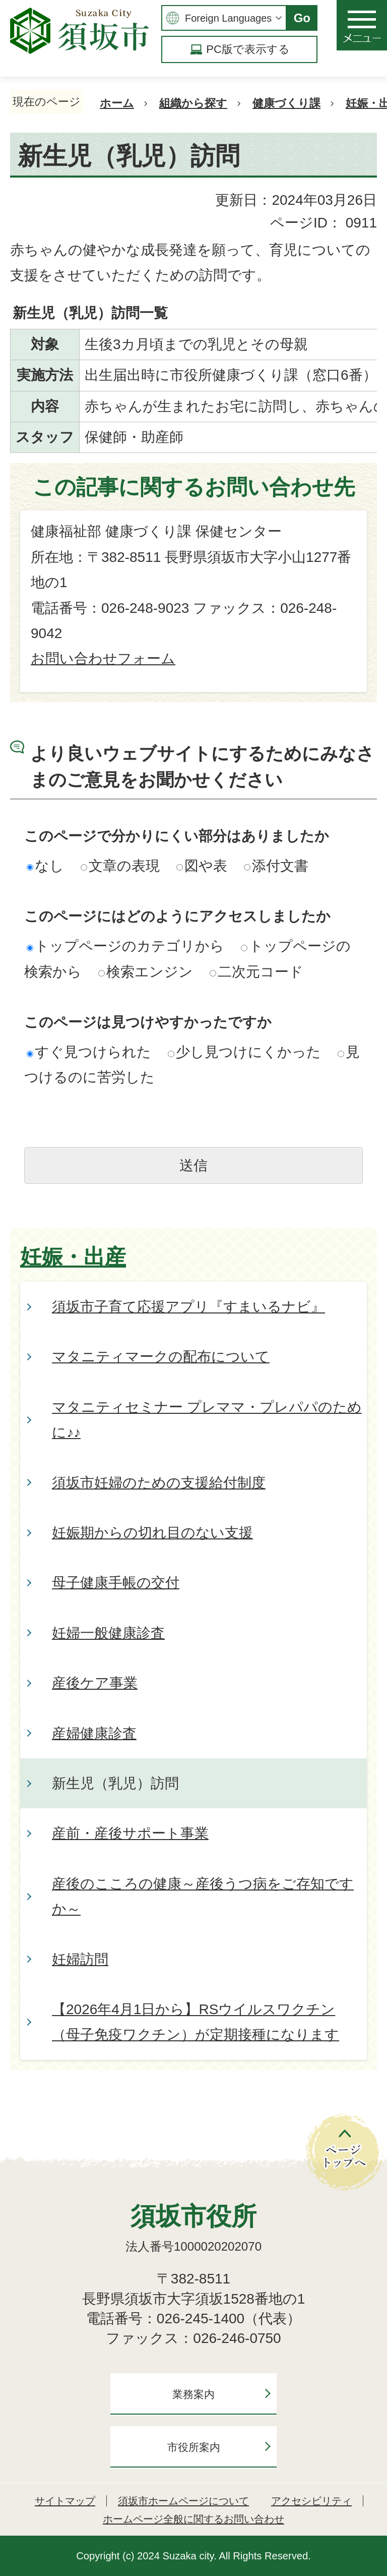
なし (45, 866)
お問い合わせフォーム (103, 658)
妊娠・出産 (73, 1257)
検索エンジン (145, 972)
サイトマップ (65, 2500)
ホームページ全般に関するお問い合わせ (193, 2519)
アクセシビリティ (311, 2500)
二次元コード (256, 972)
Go (302, 18)
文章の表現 (120, 866)
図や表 (201, 866)
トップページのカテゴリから (125, 946)
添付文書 (276, 866)
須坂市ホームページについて (183, 2500)
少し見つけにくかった (244, 1052)
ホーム (117, 103)
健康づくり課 (286, 103)
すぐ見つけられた (89, 1052)
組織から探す (193, 103)
